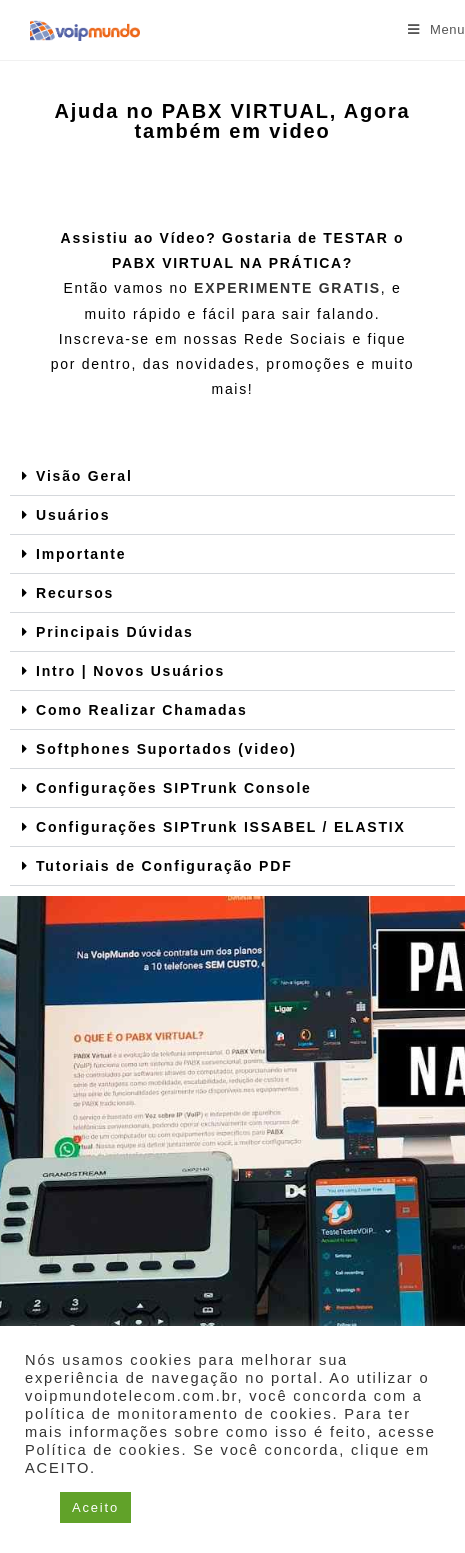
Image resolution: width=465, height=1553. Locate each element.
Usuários (73, 515)
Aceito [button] (95, 1507)
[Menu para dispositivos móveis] (436, 29)
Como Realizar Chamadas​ (142, 710)
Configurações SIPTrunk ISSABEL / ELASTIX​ (221, 827)
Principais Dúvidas (115, 632)
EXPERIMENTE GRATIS (287, 288)
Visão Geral (84, 476)
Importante (81, 554)
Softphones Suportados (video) (166, 749)
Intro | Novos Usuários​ (130, 671)
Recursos (75, 593)
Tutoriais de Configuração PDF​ (164, 866)
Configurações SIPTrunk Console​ (174, 788)
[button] (232, 476)
